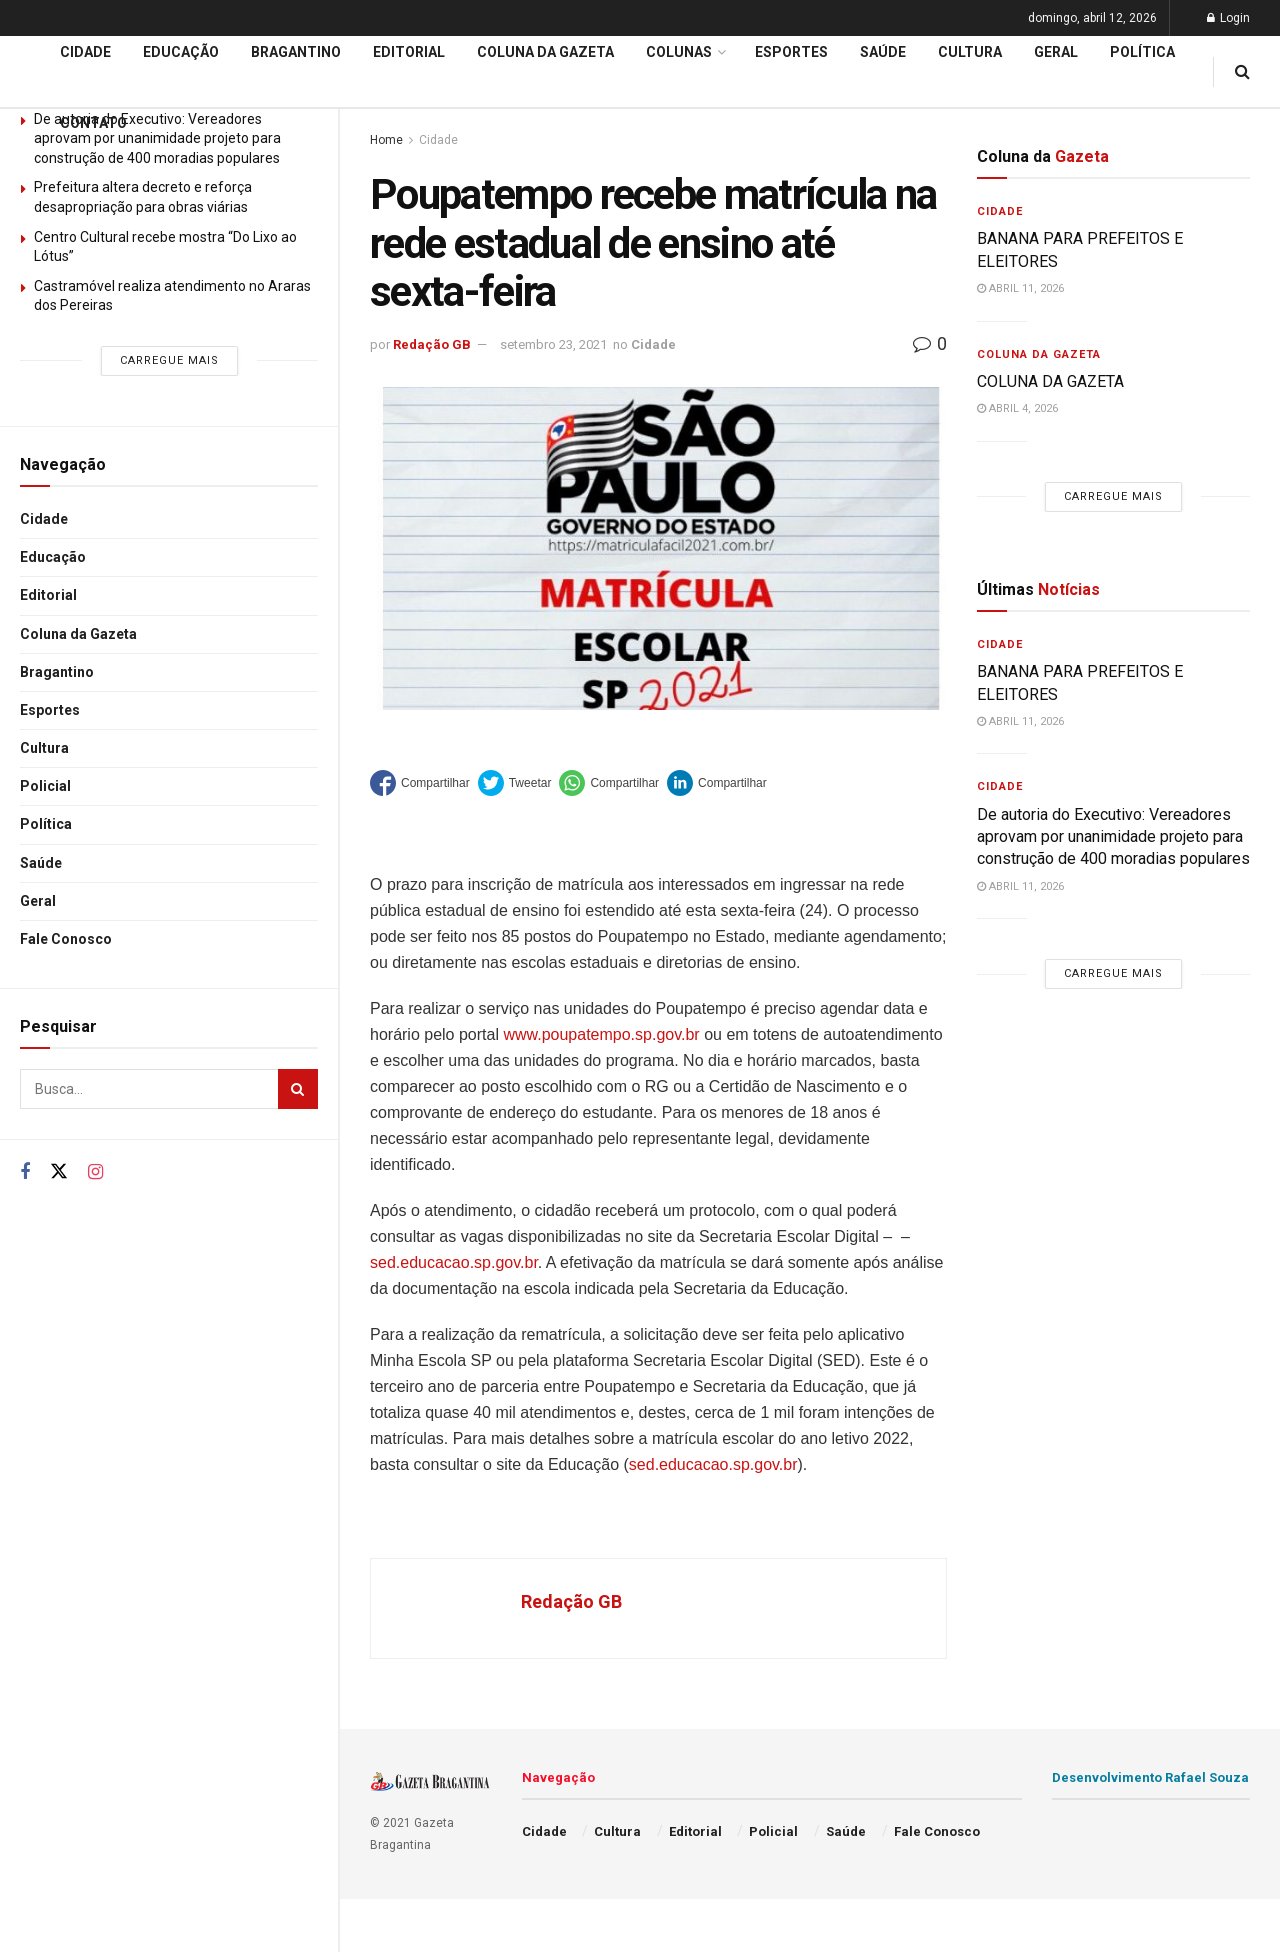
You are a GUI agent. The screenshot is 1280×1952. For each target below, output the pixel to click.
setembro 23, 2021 (553, 344)
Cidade (44, 519)
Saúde (41, 863)
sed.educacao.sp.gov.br (454, 1262)
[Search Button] (298, 1089)
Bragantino (57, 672)
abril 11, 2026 (1020, 288)
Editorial (48, 595)
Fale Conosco (66, 939)
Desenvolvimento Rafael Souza (1150, 1777)
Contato (93, 123)
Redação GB (432, 344)
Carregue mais (169, 360)
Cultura (44, 748)
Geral (38, 901)
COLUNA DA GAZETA (1050, 381)
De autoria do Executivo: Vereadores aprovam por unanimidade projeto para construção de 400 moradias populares (1113, 837)
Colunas (679, 52)
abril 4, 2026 (1017, 408)
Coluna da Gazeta (78, 634)
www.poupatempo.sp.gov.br (601, 1034)
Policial (45, 786)
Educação (53, 557)
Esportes (50, 710)
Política (46, 824)
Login (1228, 18)
